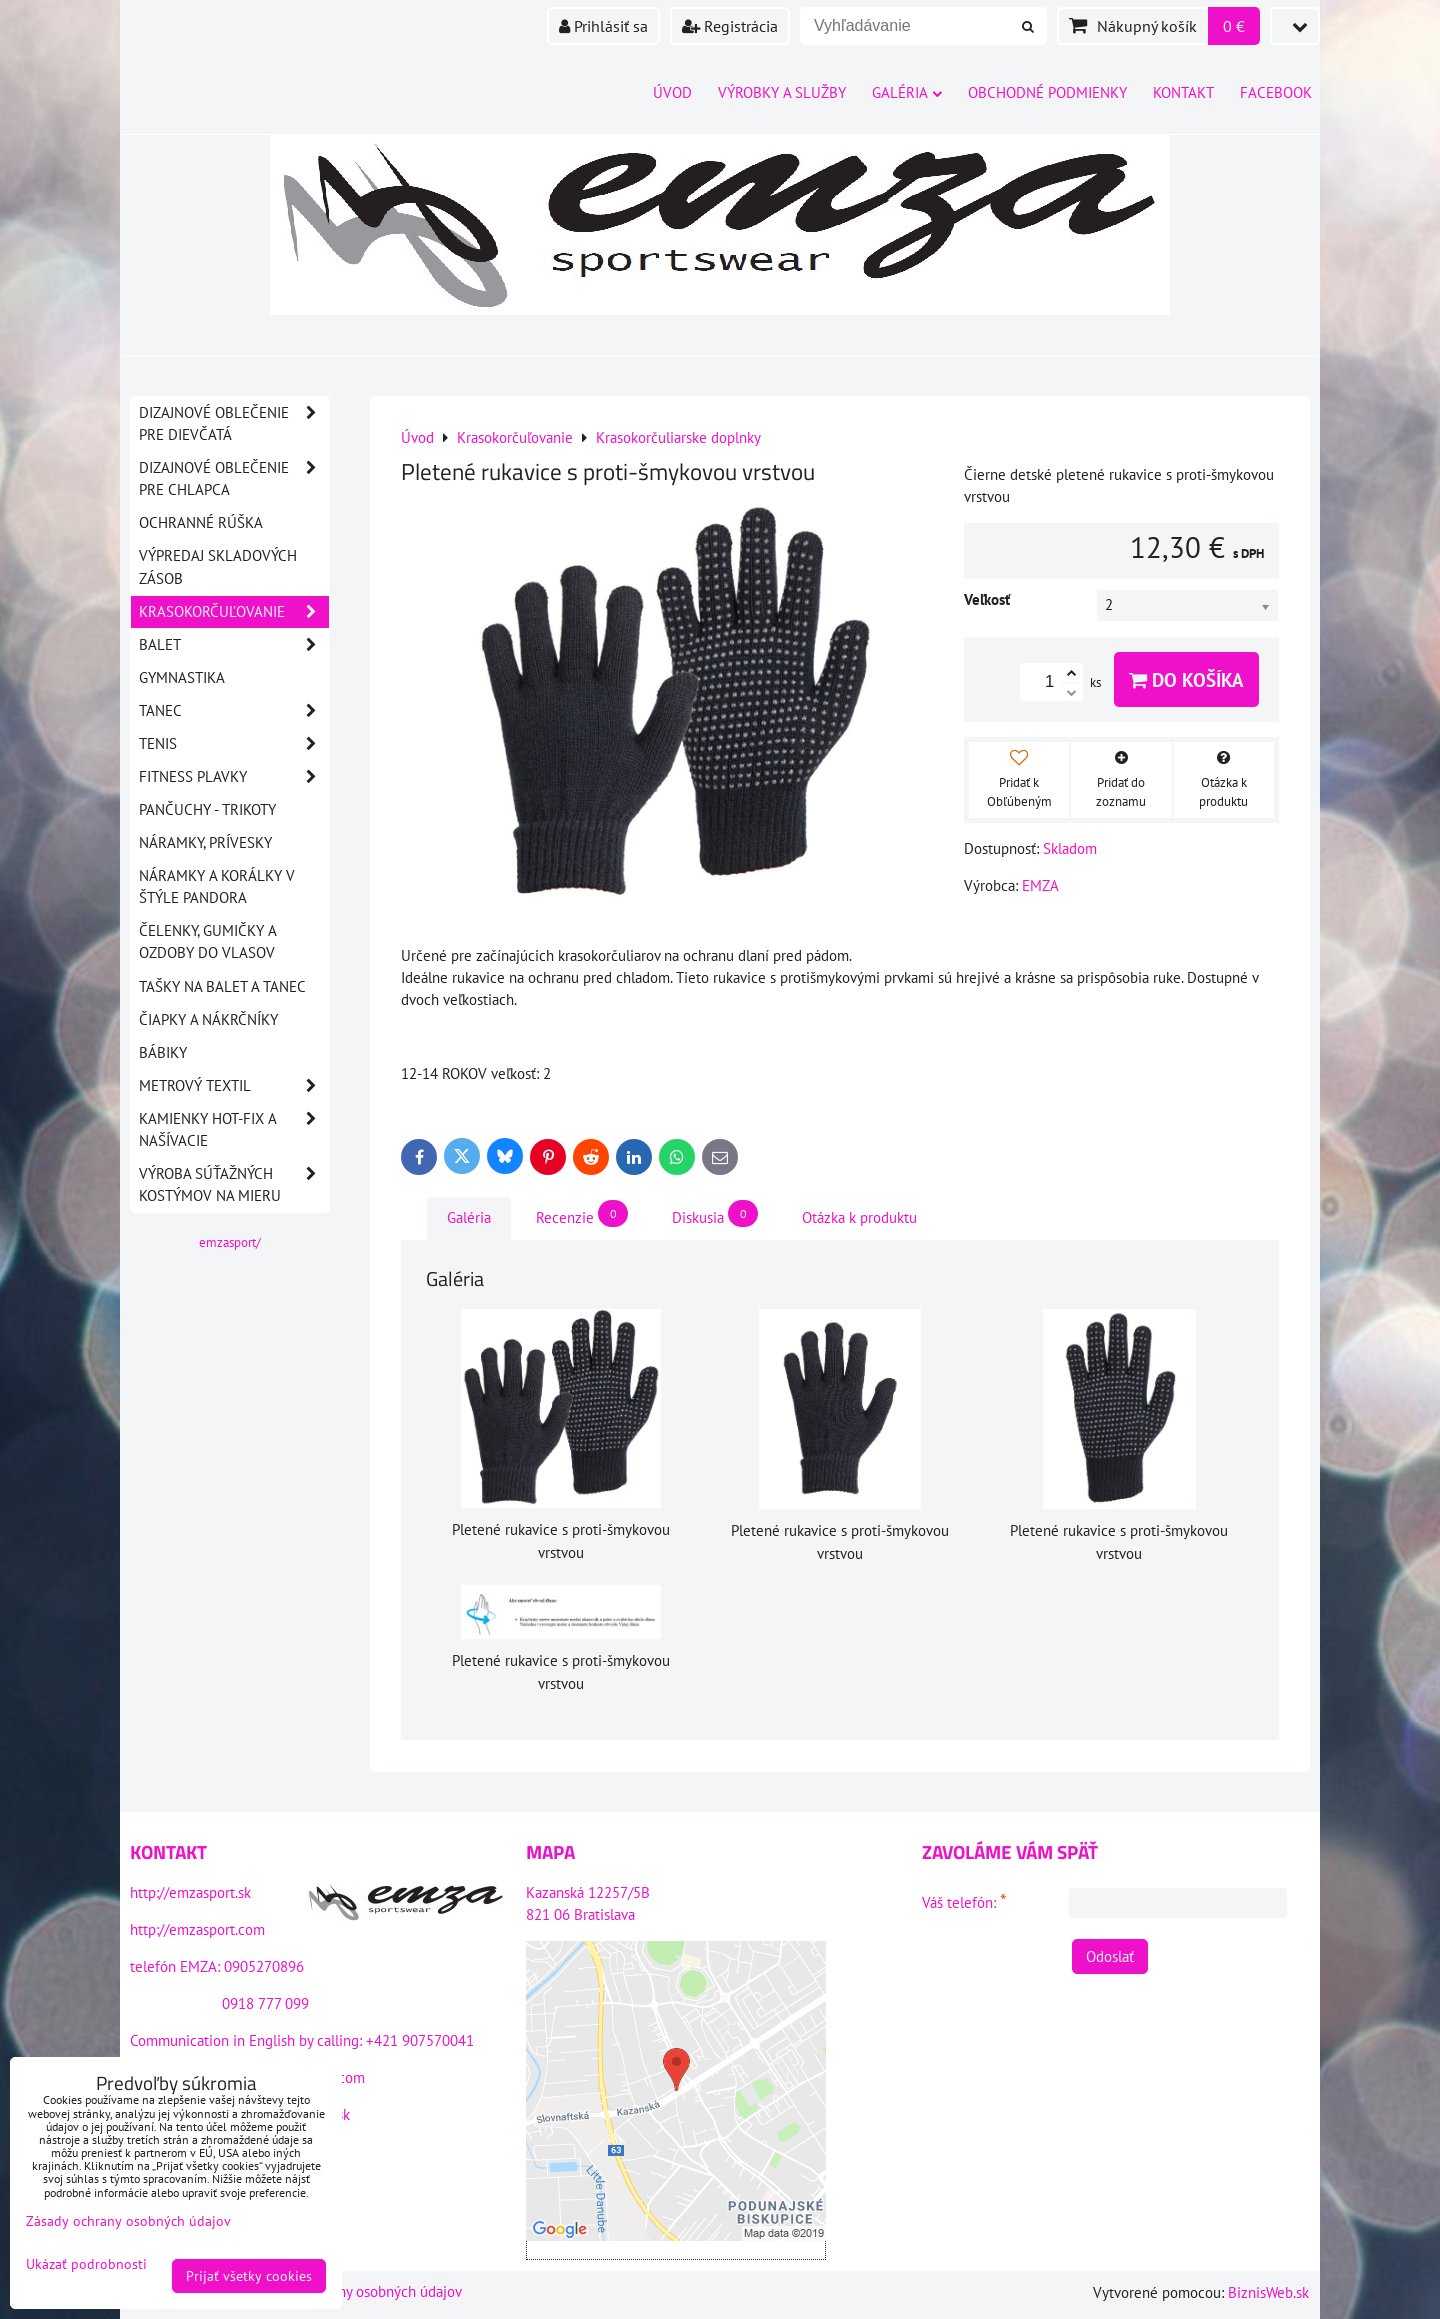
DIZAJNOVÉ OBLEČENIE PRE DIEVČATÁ (234, 424)
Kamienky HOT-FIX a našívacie (234, 1130)
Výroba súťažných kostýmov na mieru (234, 1185)
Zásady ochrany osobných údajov (359, 2291)
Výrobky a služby (782, 92)
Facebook (1276, 92)
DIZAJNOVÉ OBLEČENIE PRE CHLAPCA (234, 479)
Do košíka (1186, 679)
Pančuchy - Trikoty (207, 809)
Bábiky (163, 1052)
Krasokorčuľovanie (234, 612)
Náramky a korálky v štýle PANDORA (217, 886)
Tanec (234, 711)
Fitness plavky (234, 777)
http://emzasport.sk (190, 1892)
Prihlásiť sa (603, 26)
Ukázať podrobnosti (86, 2264)
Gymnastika (182, 677)
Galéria (907, 92)
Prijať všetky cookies (249, 2276)
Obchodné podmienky (1047, 92)
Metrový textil (234, 1086)
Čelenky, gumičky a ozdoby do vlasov (208, 941)
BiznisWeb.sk (1268, 2292)
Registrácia (730, 26)
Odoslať (1110, 1956)
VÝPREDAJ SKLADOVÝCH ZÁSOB (218, 566)
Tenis (234, 744)
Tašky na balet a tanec (222, 986)
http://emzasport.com (197, 1929)
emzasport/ (230, 1242)
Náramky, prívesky (205, 842)
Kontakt (1183, 92)
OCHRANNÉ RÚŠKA (201, 522)
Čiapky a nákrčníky (208, 1019)
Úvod (672, 92)
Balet (234, 645)
